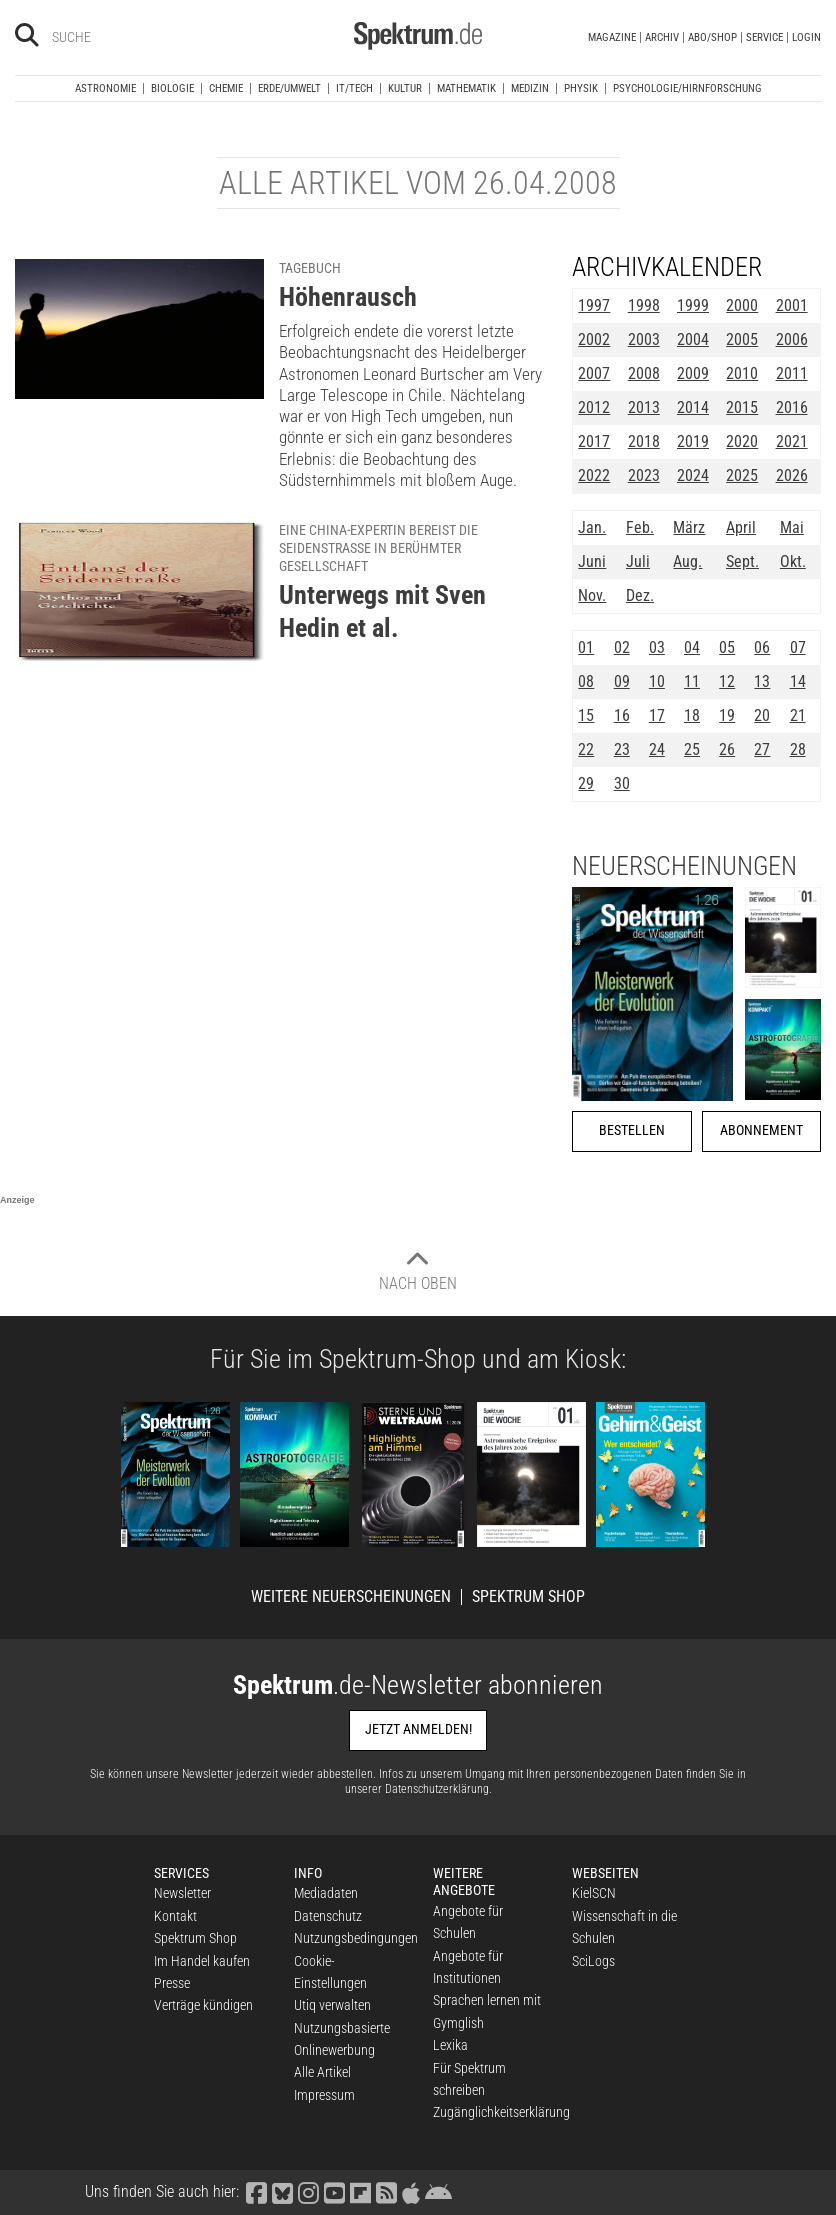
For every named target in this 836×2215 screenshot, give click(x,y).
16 (622, 715)
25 (692, 749)
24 (657, 749)
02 (622, 647)
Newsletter (182, 1893)
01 (586, 647)
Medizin (530, 88)
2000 (742, 305)
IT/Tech (354, 88)
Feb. (640, 527)
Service (764, 37)
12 (727, 681)
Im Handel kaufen (202, 1961)
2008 (644, 373)
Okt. (793, 561)
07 (798, 647)
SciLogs (593, 1961)
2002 (594, 339)
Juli (638, 561)
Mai (792, 527)
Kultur (405, 88)
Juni (592, 561)
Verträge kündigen (203, 2005)
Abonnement (761, 1130)
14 (798, 681)
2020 (742, 441)
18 (692, 715)
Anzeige (17, 1200)
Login (806, 37)
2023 (644, 475)
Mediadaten (326, 1893)
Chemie (226, 88)
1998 (644, 305)
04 (692, 647)
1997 (594, 305)
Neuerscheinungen (684, 866)
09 (622, 681)
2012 (594, 407)
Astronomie (105, 88)
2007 (594, 373)
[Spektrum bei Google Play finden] (439, 2191)
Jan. (592, 527)
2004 (693, 339)
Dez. (640, 595)
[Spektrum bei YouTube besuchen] (335, 2191)
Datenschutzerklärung (437, 1789)
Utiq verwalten (332, 2005)
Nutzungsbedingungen (356, 1938)
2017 (594, 441)
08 (586, 681)
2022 (594, 475)
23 (622, 749)
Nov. (592, 595)
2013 (644, 407)
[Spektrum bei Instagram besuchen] (309, 2191)
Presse (172, 1983)
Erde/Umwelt (289, 88)
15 (586, 715)
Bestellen (632, 1130)
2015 (742, 407)
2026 (792, 475)
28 (798, 749)
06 (762, 647)
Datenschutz (328, 1916)
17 (657, 715)
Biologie (172, 88)
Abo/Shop (712, 37)
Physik (581, 88)
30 (622, 783)
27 (762, 749)
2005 (742, 339)
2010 (742, 373)
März (689, 527)
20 (762, 715)
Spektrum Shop (528, 1597)
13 (762, 681)
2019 (693, 441)
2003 (644, 339)
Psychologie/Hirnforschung (687, 88)
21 (798, 715)
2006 (792, 339)
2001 (792, 305)
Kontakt (175, 1916)
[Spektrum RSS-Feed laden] (387, 2191)
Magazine (612, 37)
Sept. (742, 561)
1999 (693, 305)
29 (586, 783)
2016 (792, 407)
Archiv (662, 37)
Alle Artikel (322, 2072)
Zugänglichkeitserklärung (501, 2112)
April (741, 527)
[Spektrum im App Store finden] (411, 2191)
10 (657, 681)
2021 (792, 441)
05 (727, 647)
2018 (644, 441)
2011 (792, 373)
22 (586, 749)
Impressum (324, 2095)
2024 (693, 475)
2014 (693, 407)
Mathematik (466, 88)
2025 (742, 475)
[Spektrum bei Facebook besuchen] (257, 2191)
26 (727, 749)
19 (727, 715)
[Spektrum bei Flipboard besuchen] (361, 2191)
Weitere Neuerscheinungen (351, 1597)
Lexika (450, 2045)
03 (657, 647)
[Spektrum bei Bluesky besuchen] (283, 2191)
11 (692, 681)
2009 (693, 373)
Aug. (687, 561)
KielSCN (594, 1893)
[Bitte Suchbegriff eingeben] (123, 37)
